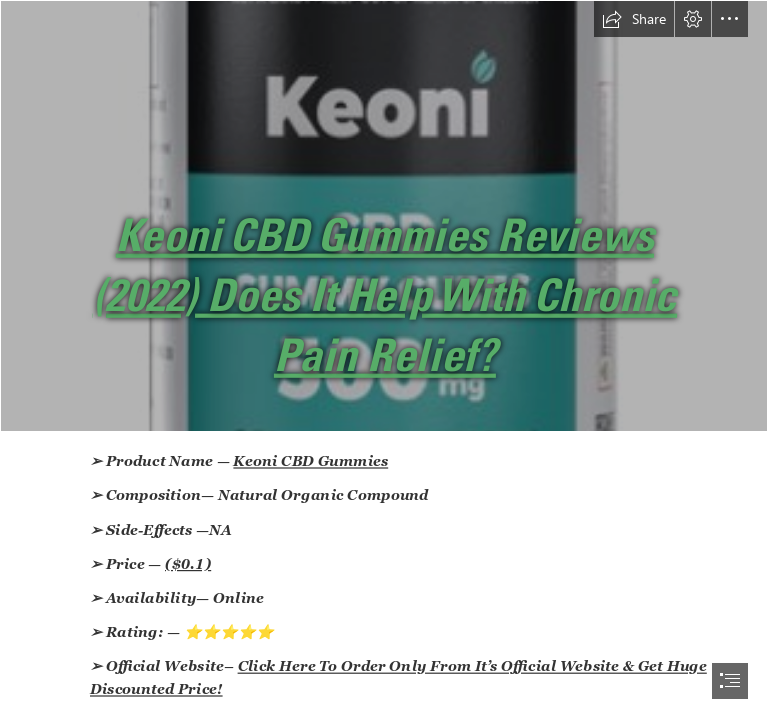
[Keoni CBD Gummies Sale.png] (384, 216)
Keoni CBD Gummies (311, 460)
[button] (634, 19)
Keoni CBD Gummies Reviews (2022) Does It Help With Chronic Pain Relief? (385, 295)
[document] (384, 360)
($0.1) (188, 563)
